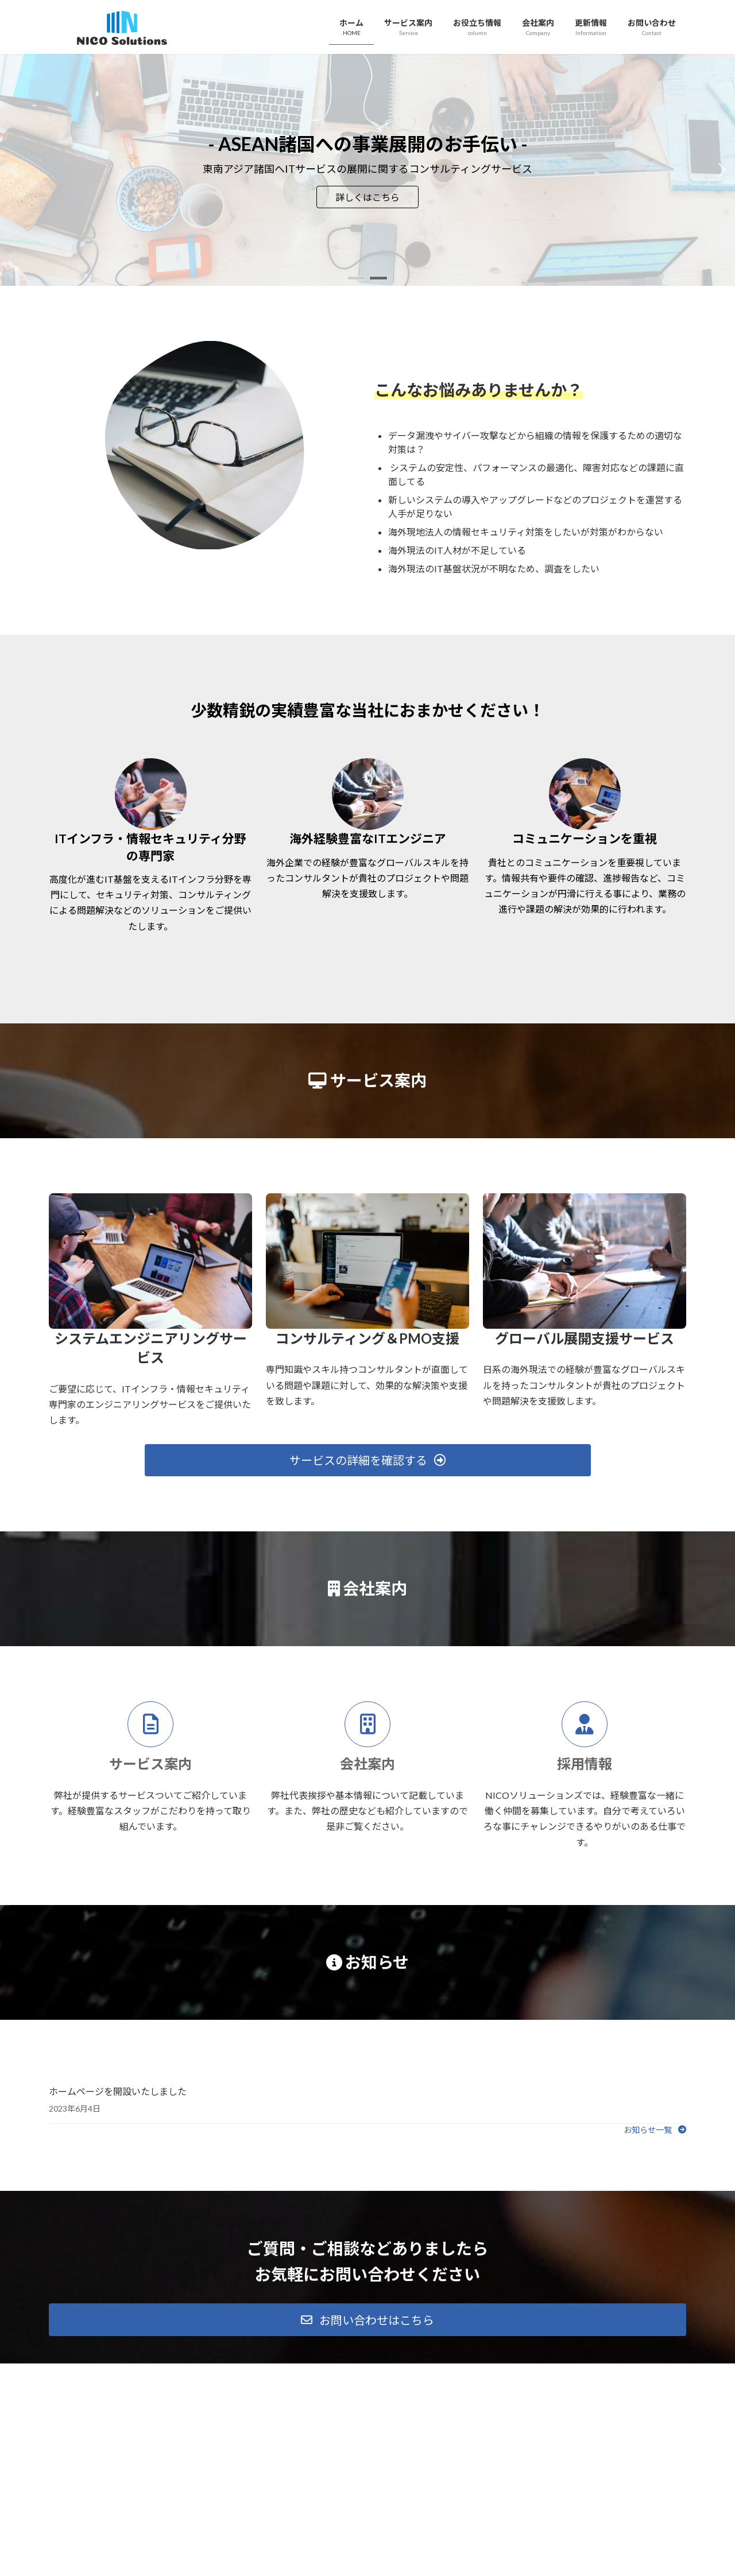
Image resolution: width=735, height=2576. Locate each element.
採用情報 (584, 1763)
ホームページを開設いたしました (118, 2091)
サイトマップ (171, 2373)
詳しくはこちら (367, 197)
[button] (356, 278)
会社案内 (367, 1763)
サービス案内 (150, 1763)
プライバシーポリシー (94, 2373)
